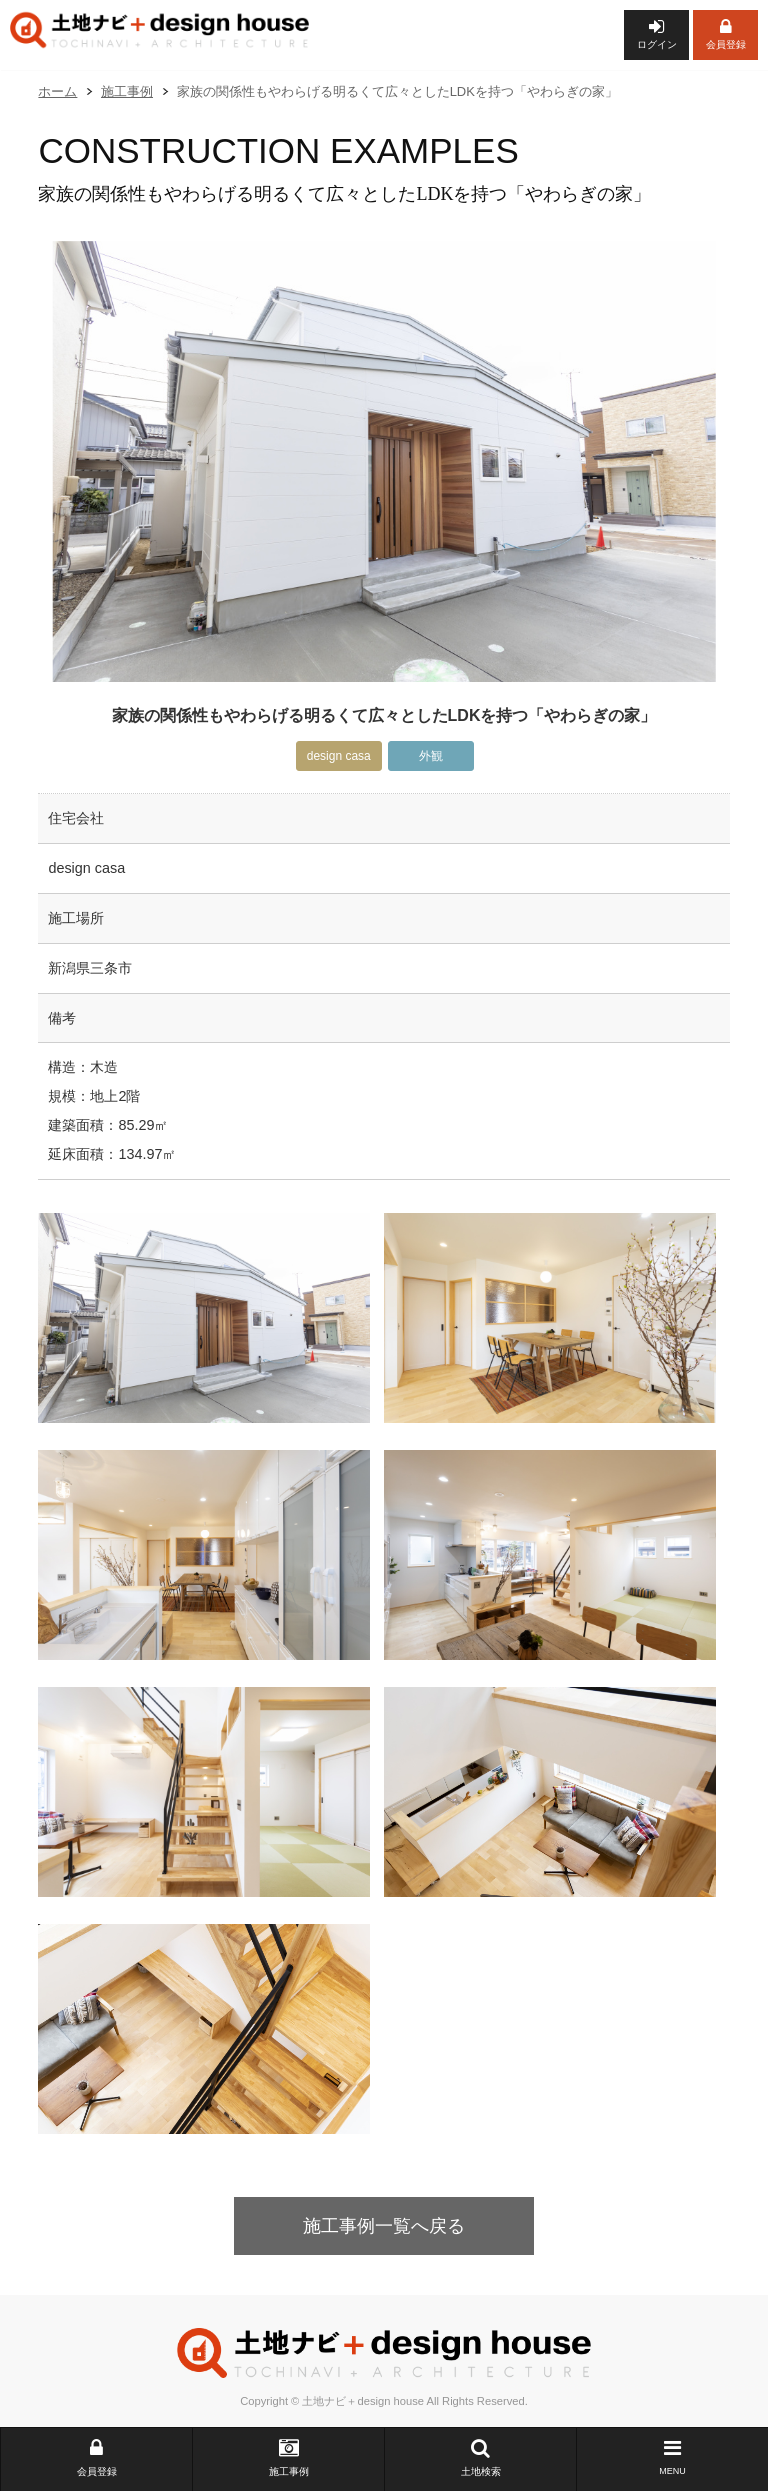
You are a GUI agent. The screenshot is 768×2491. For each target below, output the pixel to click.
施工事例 (288, 2457)
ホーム (57, 91)
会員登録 (725, 34)
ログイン (656, 34)
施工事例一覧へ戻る (384, 2226)
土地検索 (480, 2457)
